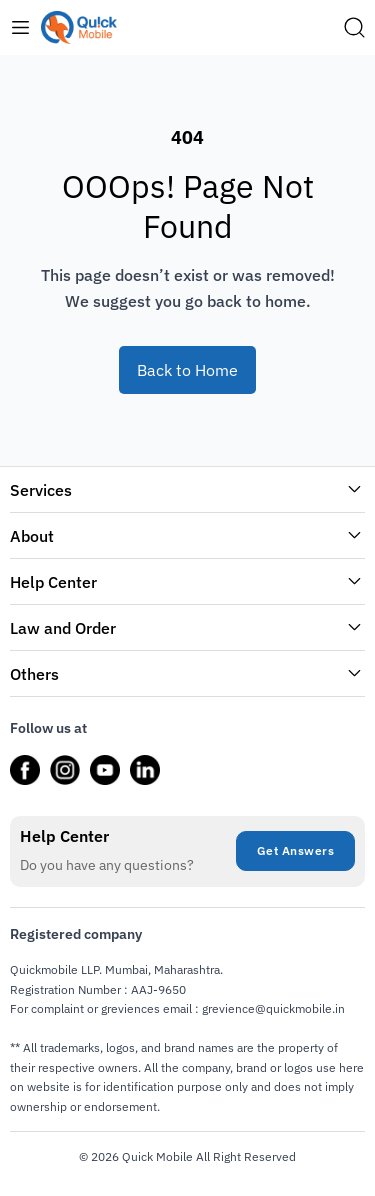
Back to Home (187, 370)
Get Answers (296, 850)
